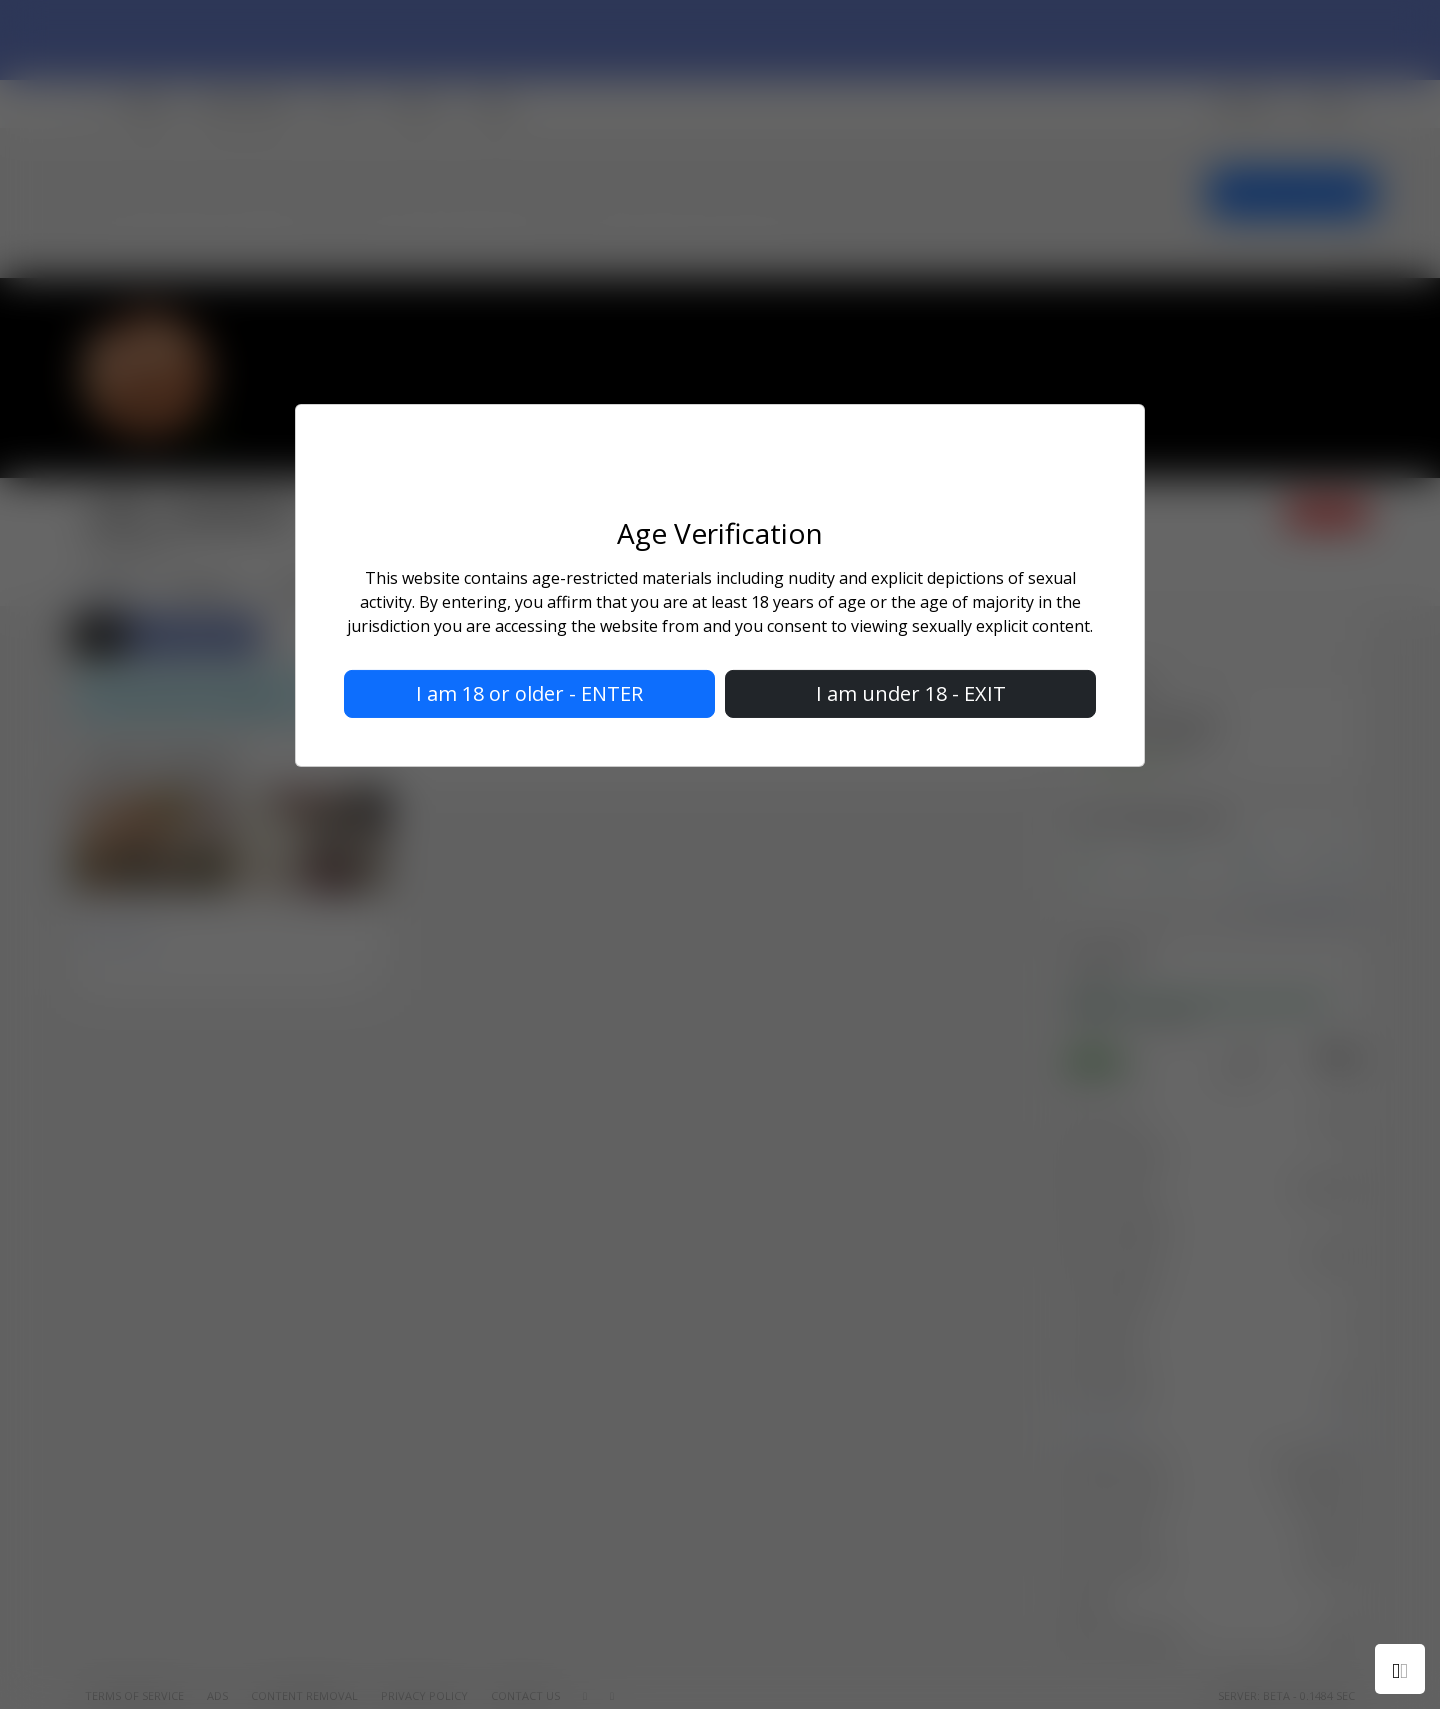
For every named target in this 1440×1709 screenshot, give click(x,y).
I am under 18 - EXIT (911, 693)
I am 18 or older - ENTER (529, 693)
